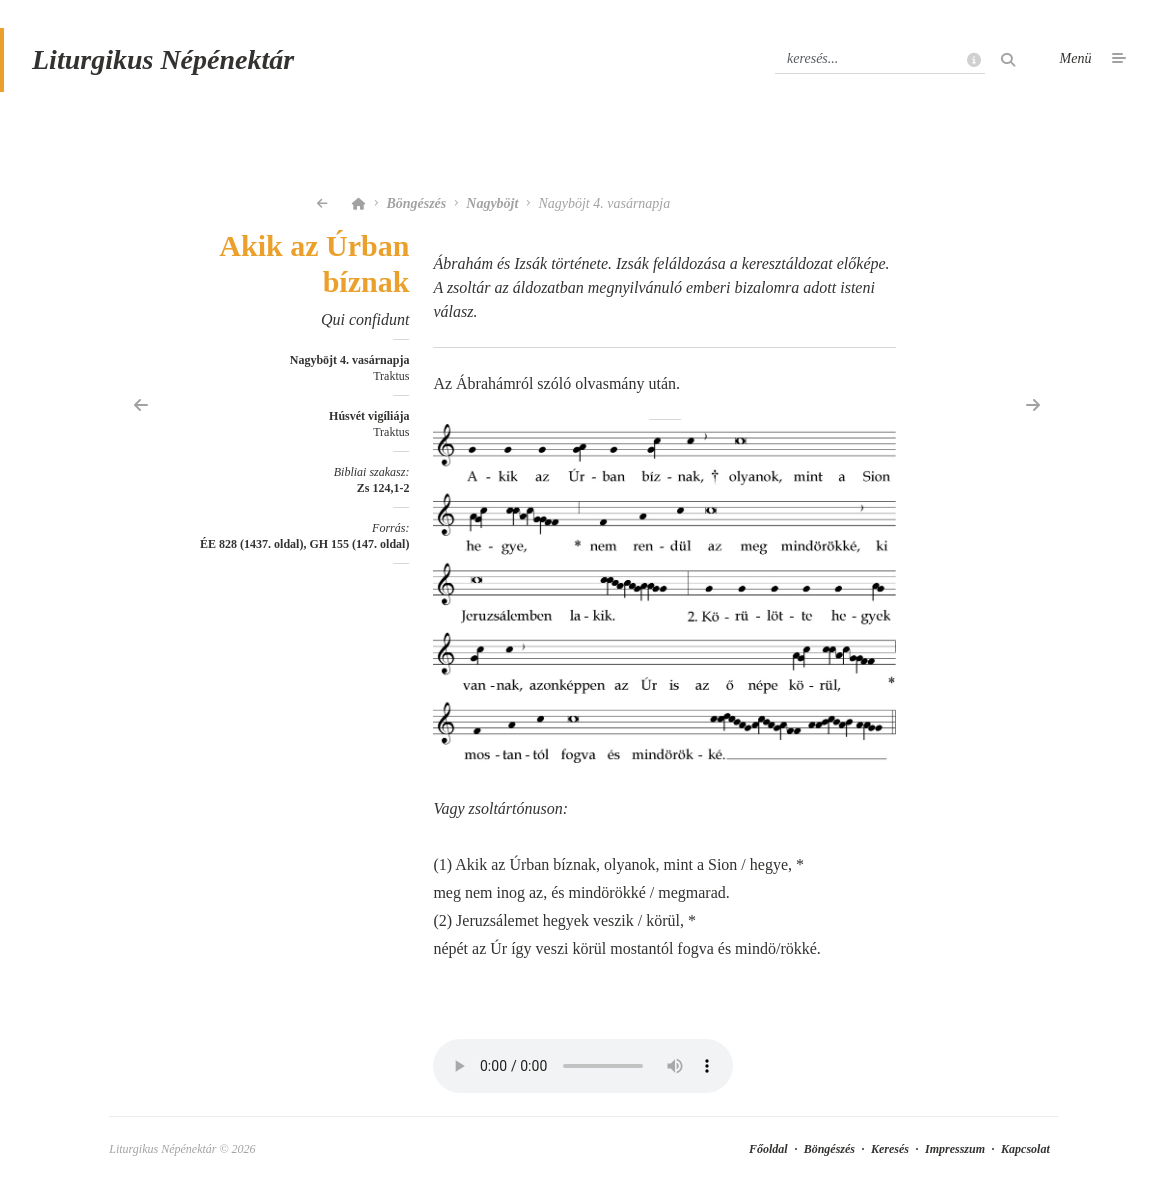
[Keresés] (880, 59)
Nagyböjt (492, 203)
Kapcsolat (1025, 1149)
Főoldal (768, 1149)
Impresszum (955, 1149)
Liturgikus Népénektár (163, 59)
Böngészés (416, 203)
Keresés (890, 1149)
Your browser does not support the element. (583, 1066)
